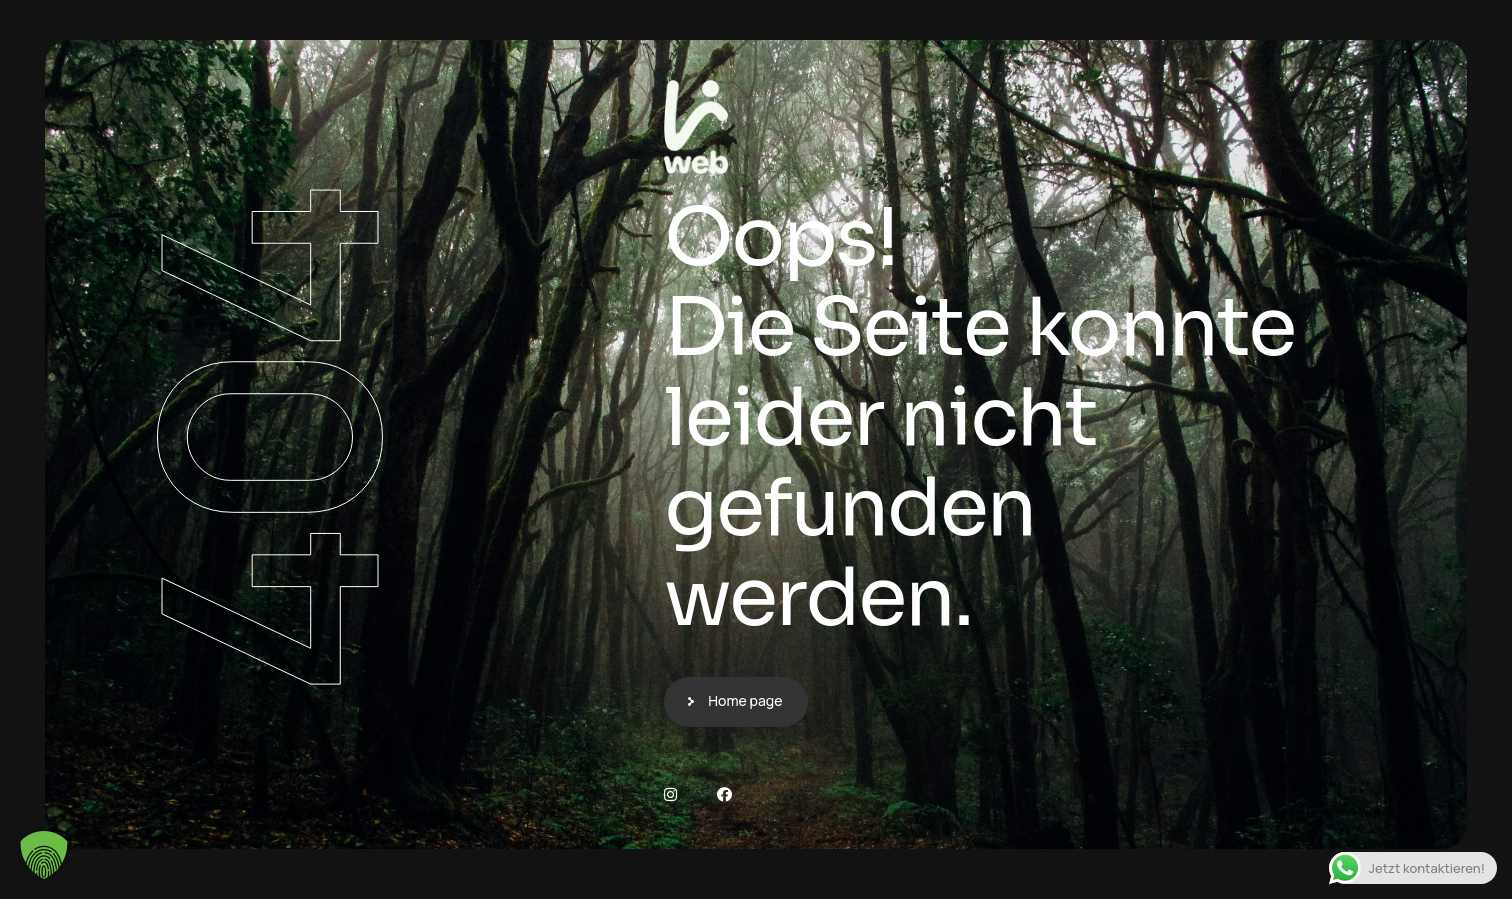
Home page (745, 700)
